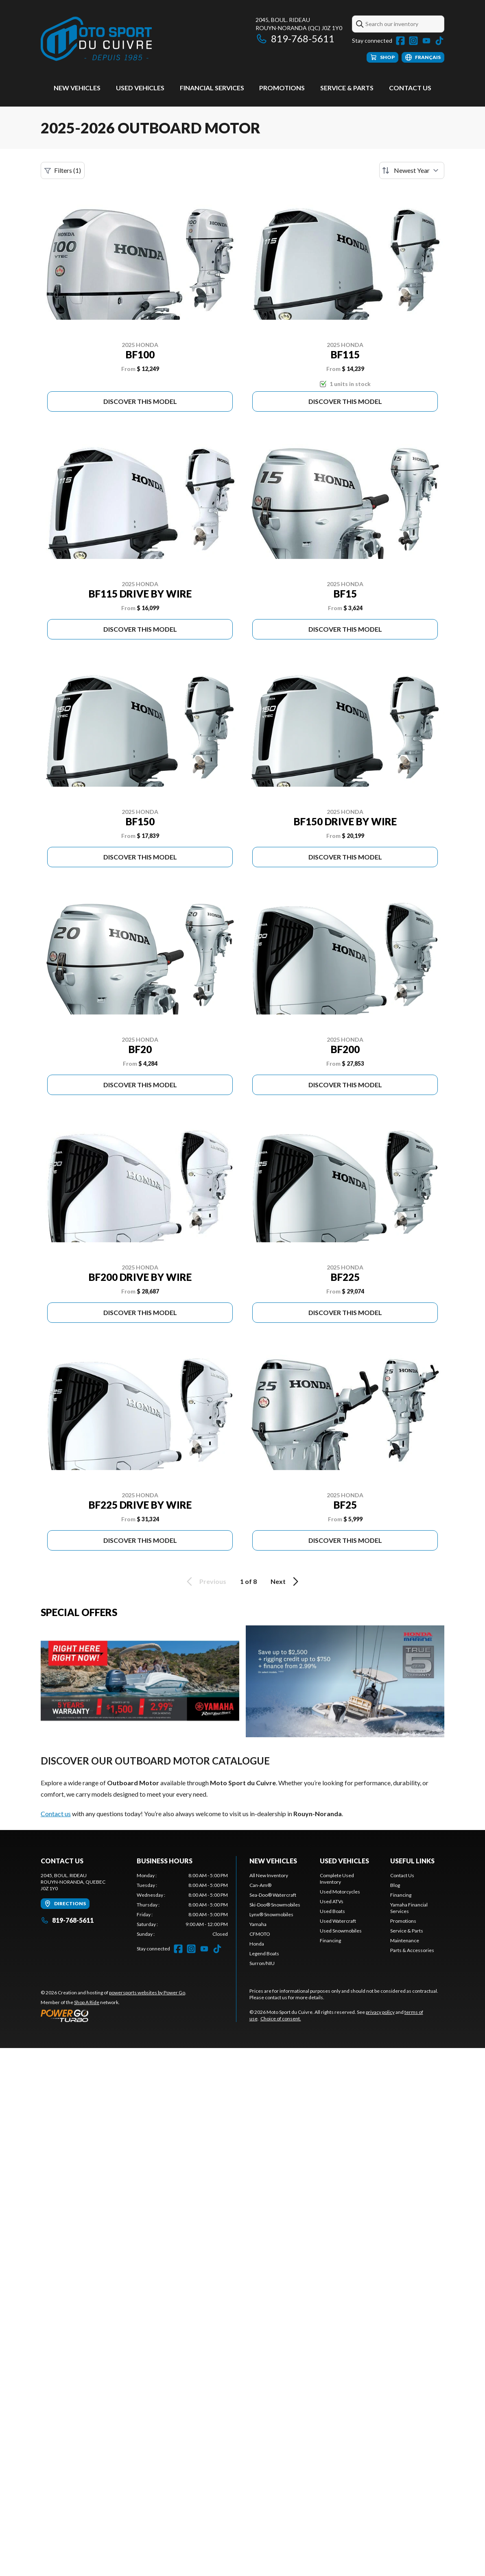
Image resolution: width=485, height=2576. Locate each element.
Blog (395, 1885)
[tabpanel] (182, 1904)
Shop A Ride (86, 2002)
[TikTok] (439, 41)
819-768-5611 (295, 38)
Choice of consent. (280, 2018)
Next (286, 1581)
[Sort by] (411, 170)
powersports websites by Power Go (147, 1992)
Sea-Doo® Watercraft (272, 1895)
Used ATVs (331, 1901)
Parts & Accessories (412, 1950)
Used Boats (332, 1911)
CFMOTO (259, 1934)
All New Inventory (268, 1875)
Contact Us (410, 88)
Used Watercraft (338, 1921)
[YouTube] (426, 41)
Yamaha (258, 1924)
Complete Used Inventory (337, 1878)
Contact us (56, 1813)
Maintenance (404, 1940)
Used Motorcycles (340, 1892)
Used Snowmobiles (341, 1931)
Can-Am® (260, 1885)
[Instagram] (413, 41)
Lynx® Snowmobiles (271, 1914)
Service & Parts (347, 88)
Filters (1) (62, 170)
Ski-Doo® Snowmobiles (274, 1905)
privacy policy (380, 2012)
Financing (330, 1940)
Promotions (282, 88)
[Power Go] (113, 2015)
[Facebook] (400, 41)
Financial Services (212, 88)
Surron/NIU (262, 1963)
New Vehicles (77, 88)
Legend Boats (264, 1953)
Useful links (412, 1861)
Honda (256, 1944)
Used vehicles (140, 88)
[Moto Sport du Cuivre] (96, 39)
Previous (205, 1581)
